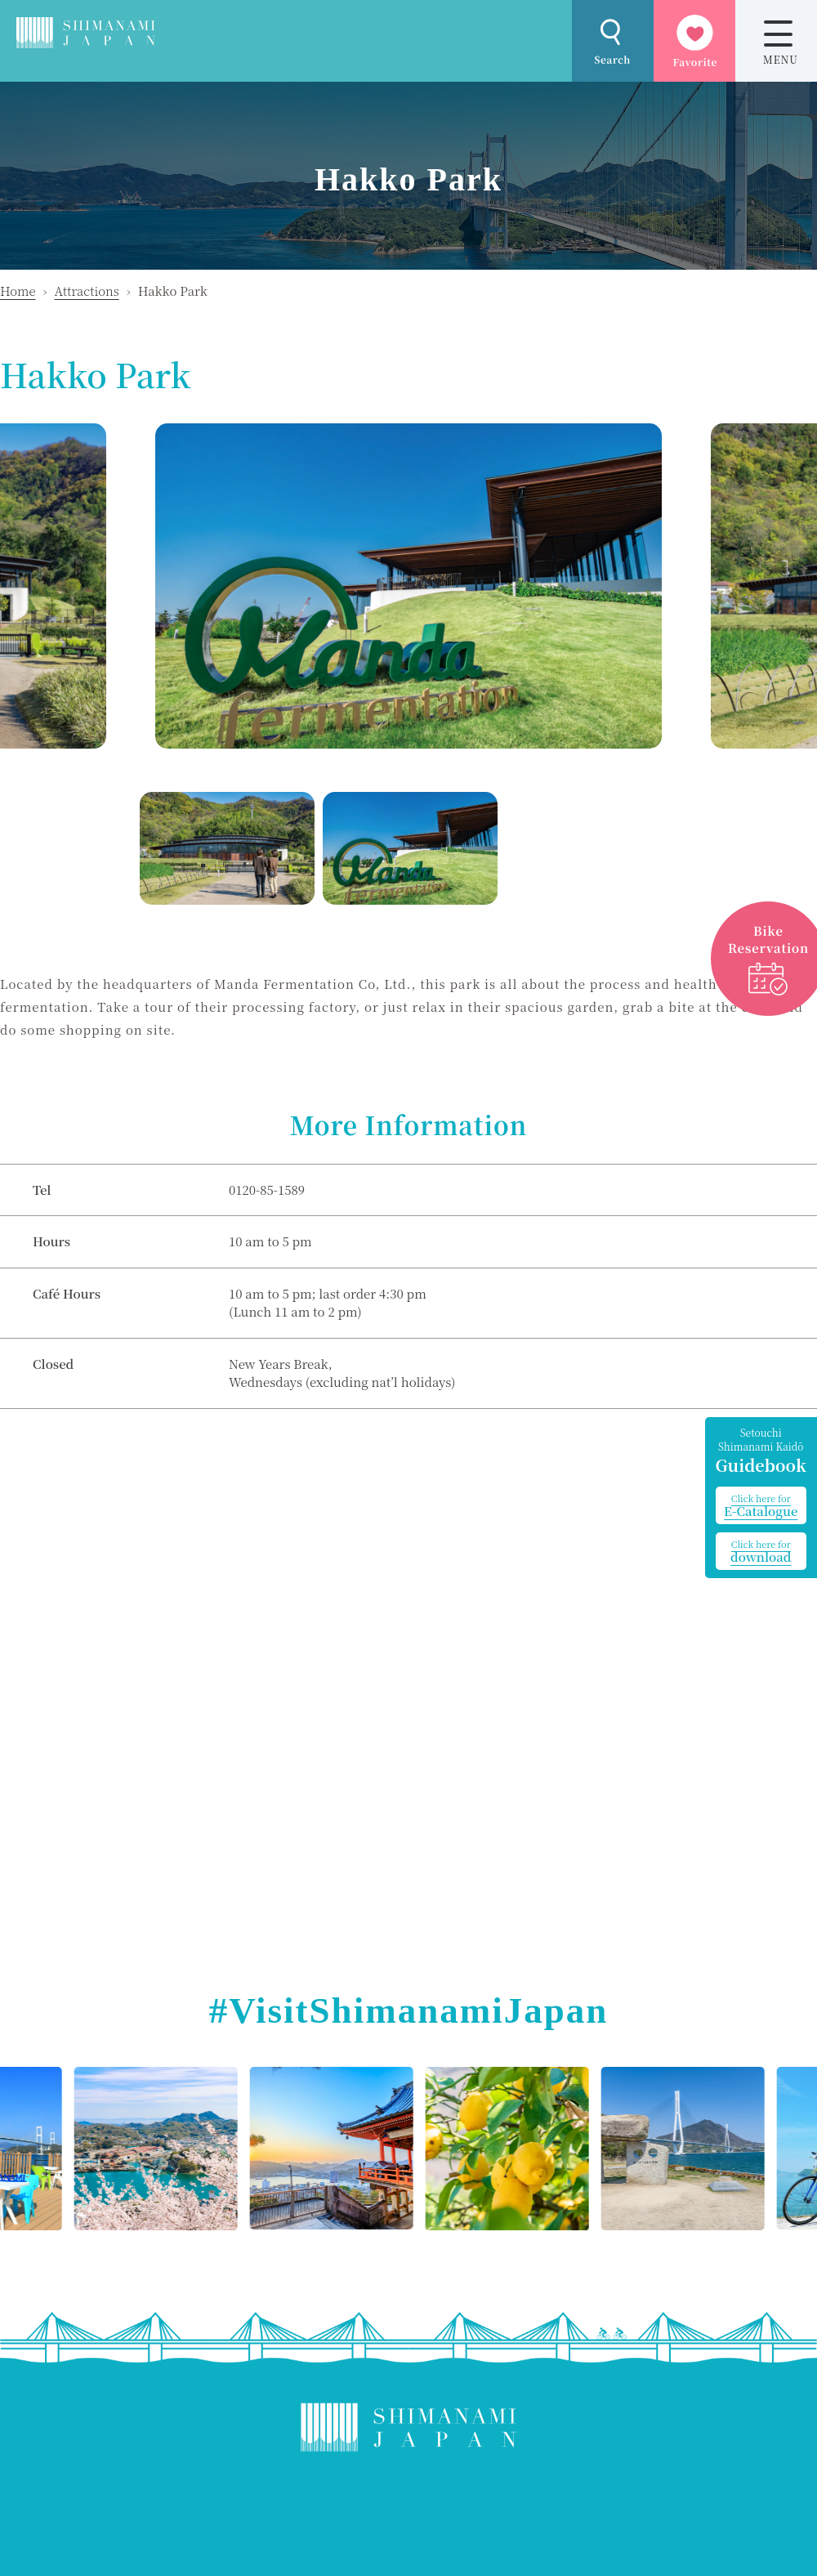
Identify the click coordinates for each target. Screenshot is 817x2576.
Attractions (86, 290)
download (760, 1551)
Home (18, 290)
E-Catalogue (760, 1505)
